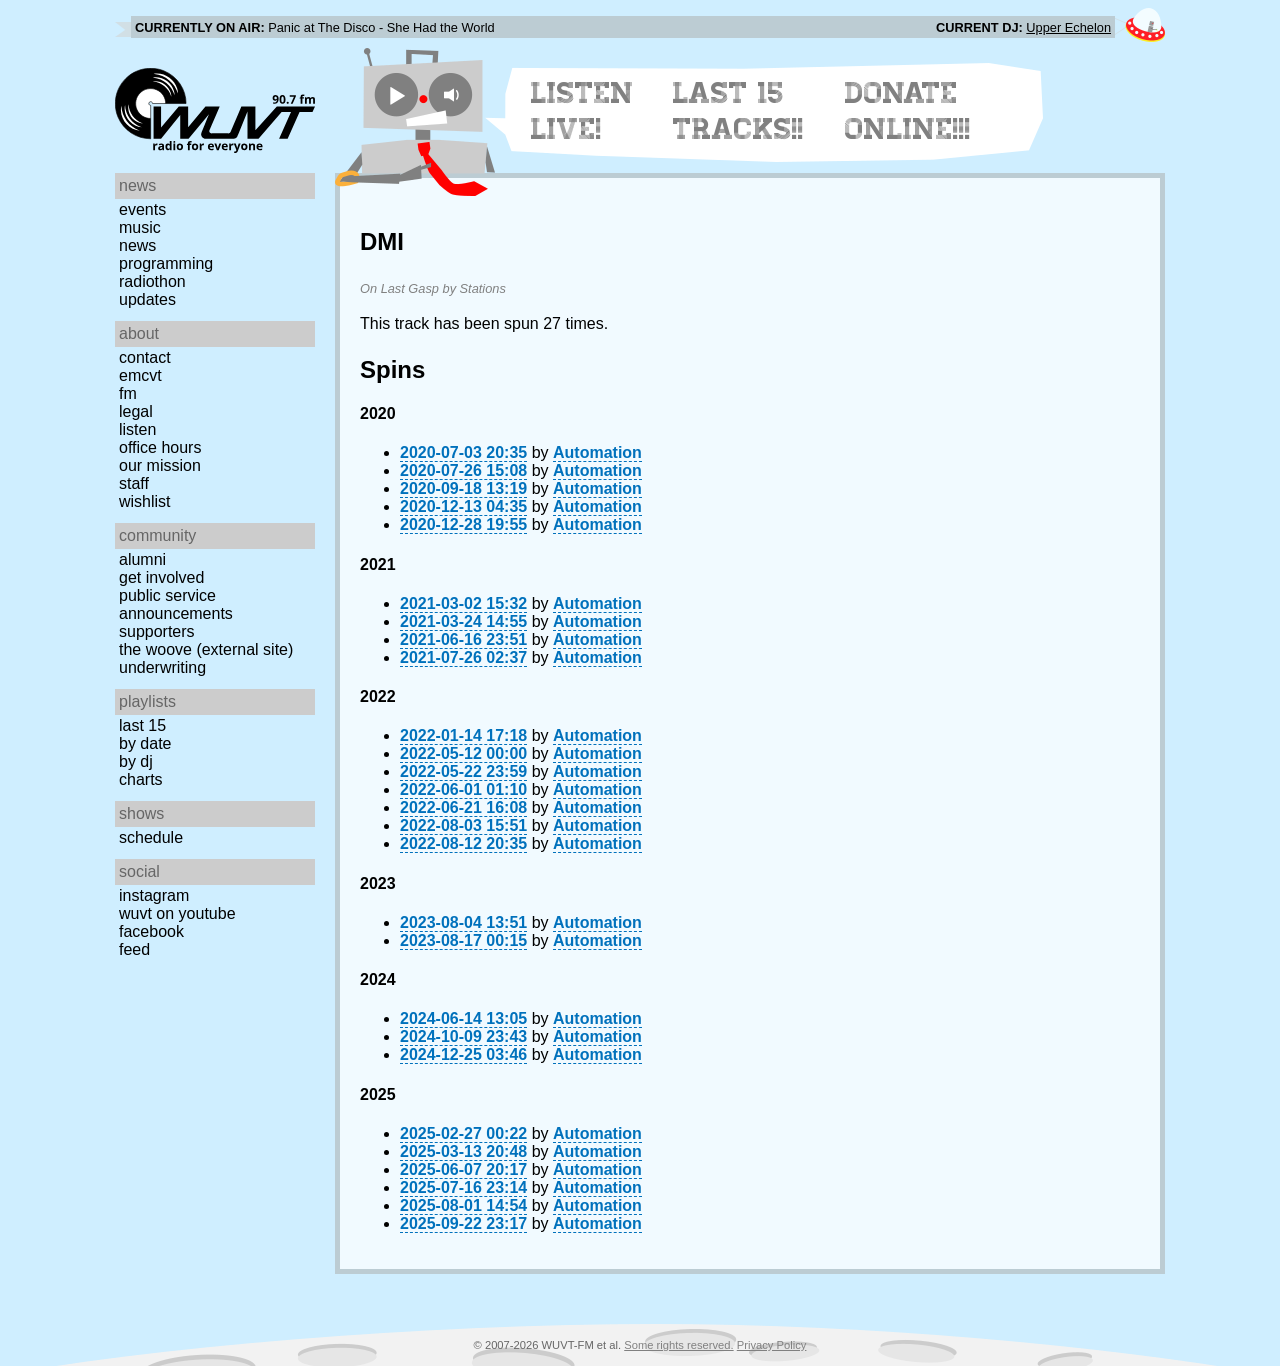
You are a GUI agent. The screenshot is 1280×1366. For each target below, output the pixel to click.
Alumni (142, 559)
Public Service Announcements (176, 604)
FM (128, 393)
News (137, 245)
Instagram (154, 895)
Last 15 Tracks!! (738, 111)
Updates (147, 299)
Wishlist (145, 501)
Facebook (151, 931)
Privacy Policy (772, 1345)
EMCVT (140, 375)
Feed (134, 949)
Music (140, 227)
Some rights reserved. (678, 1345)
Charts (141, 779)
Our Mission (160, 465)
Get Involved (161, 577)
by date (145, 743)
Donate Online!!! (908, 111)
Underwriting (162, 667)
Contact (145, 357)
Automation (597, 452)
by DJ (136, 761)
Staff (134, 483)
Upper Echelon (1068, 27)
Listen (137, 429)
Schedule (151, 837)
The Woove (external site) (206, 649)
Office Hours (160, 447)
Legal (136, 411)
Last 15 (142, 725)
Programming (166, 263)
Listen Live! (582, 111)
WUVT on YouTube (177, 913)
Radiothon (152, 281)
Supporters (157, 631)
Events (142, 209)
